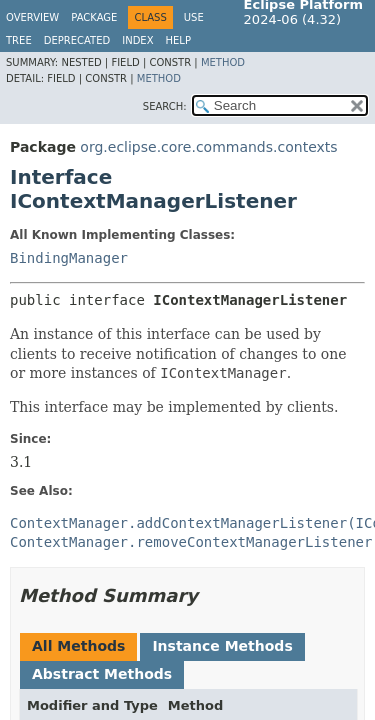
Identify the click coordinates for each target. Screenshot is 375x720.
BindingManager (69, 258)
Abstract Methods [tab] (102, 674)
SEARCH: (165, 106)
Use (194, 17)
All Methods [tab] (78, 646)
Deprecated (77, 40)
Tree (19, 40)
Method (223, 62)
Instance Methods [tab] (222, 646)
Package (94, 17)
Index (137, 40)
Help (178, 40)
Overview (32, 17)
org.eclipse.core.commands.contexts (208, 147)
